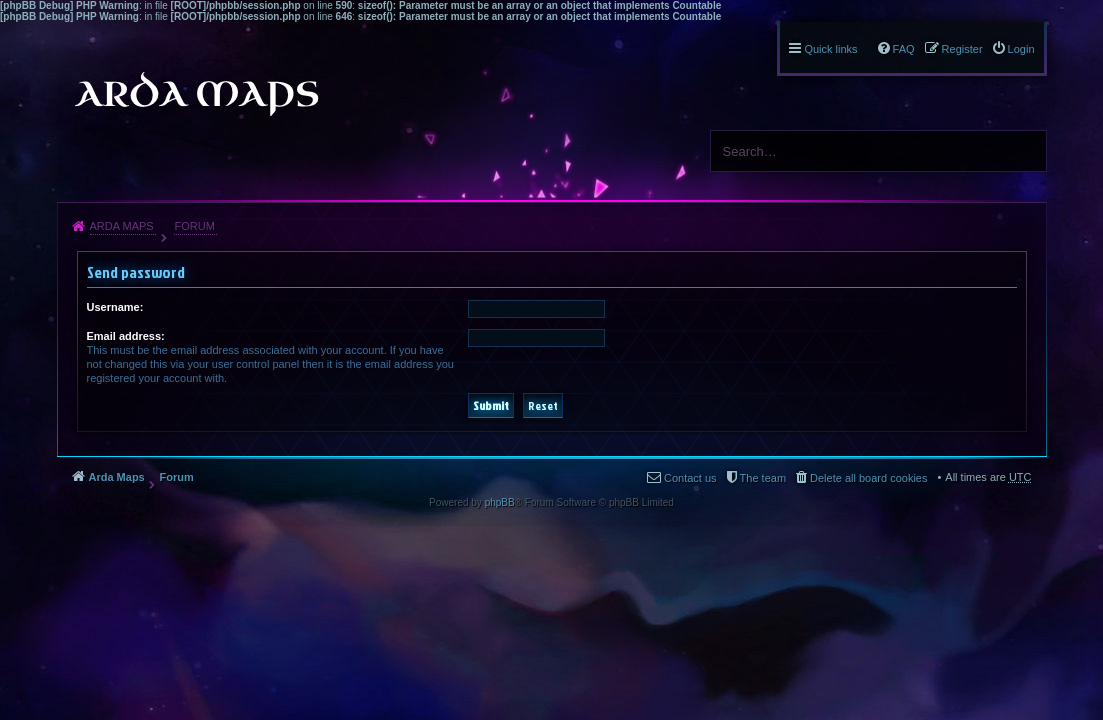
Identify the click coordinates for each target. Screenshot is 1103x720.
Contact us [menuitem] (690, 478)
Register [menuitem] (962, 49)
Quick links (830, 49)
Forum (194, 226)
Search (1024, 151)
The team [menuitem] (763, 478)
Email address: (126, 336)
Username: (115, 307)
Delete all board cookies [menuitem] (868, 478)
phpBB (500, 502)
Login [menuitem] (1021, 49)
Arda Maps (122, 226)
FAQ (904, 49)
